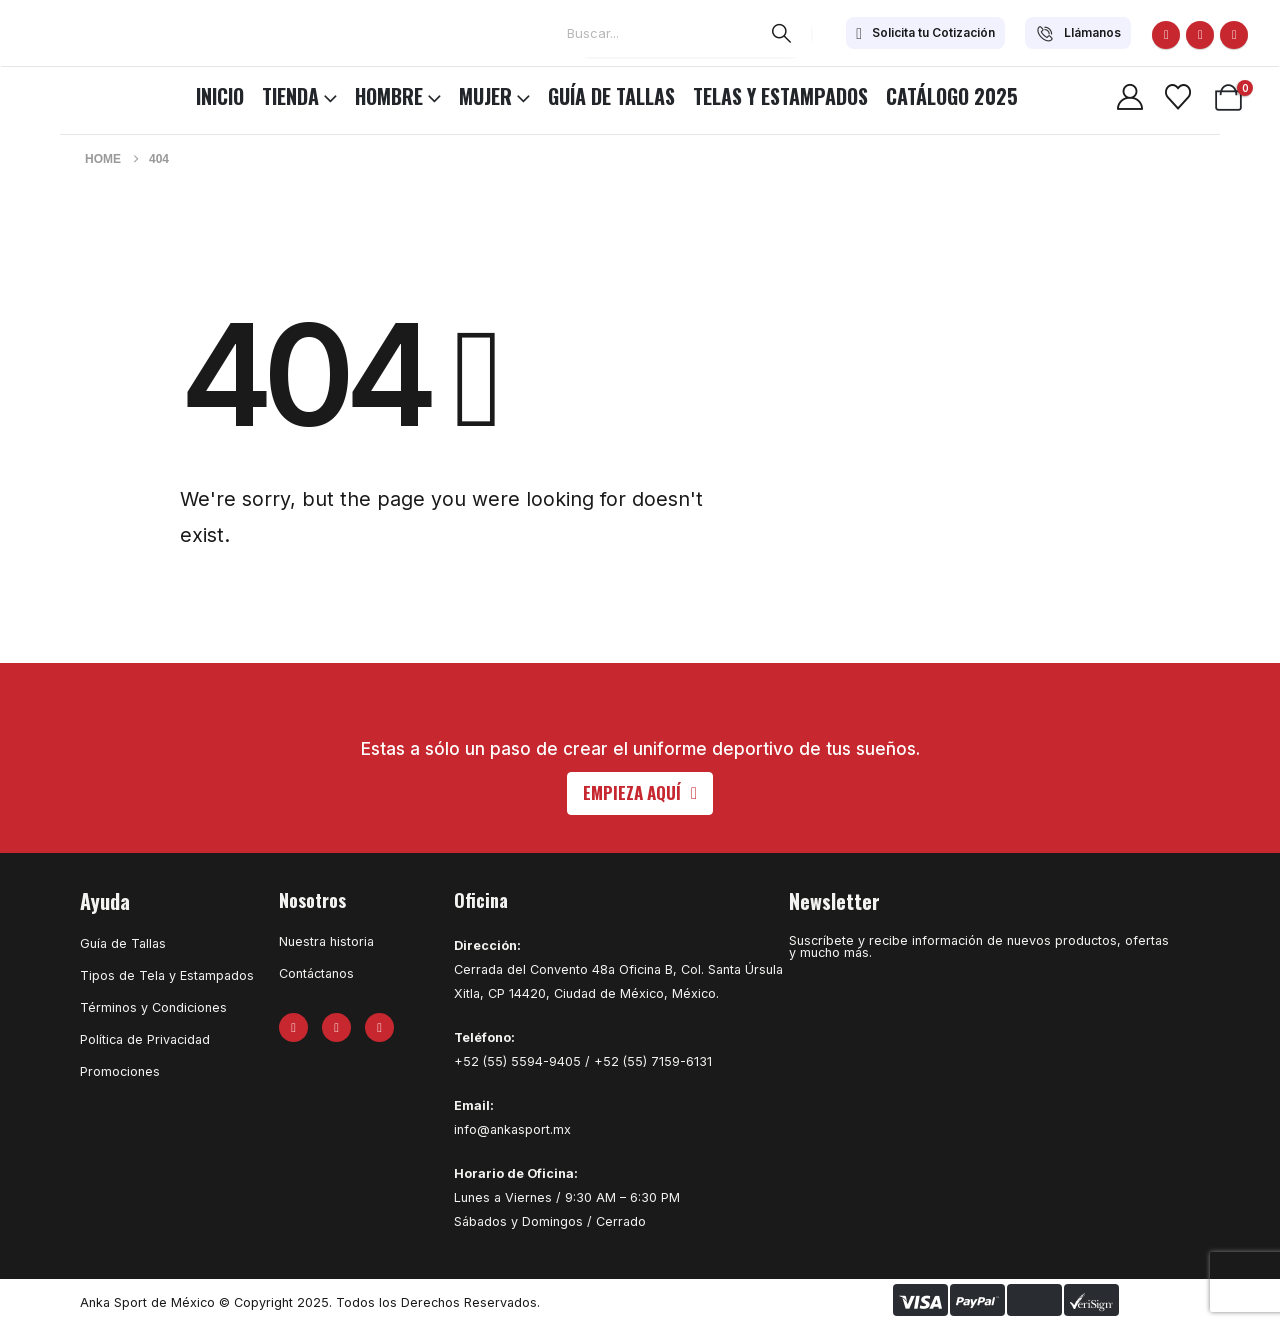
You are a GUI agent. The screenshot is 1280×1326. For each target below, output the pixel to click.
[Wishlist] (1177, 97)
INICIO (220, 96)
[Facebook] (1166, 35)
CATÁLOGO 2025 (952, 96)
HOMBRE (389, 96)
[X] (1200, 35)
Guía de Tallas (611, 96)
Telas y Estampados (780, 96)
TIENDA (290, 96)
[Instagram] (1234, 35)
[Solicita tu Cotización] (925, 33)
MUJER (485, 96)
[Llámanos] (1078, 33)
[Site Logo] (70, 93)
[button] (640, 793)
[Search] (782, 33)
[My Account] (1129, 97)
